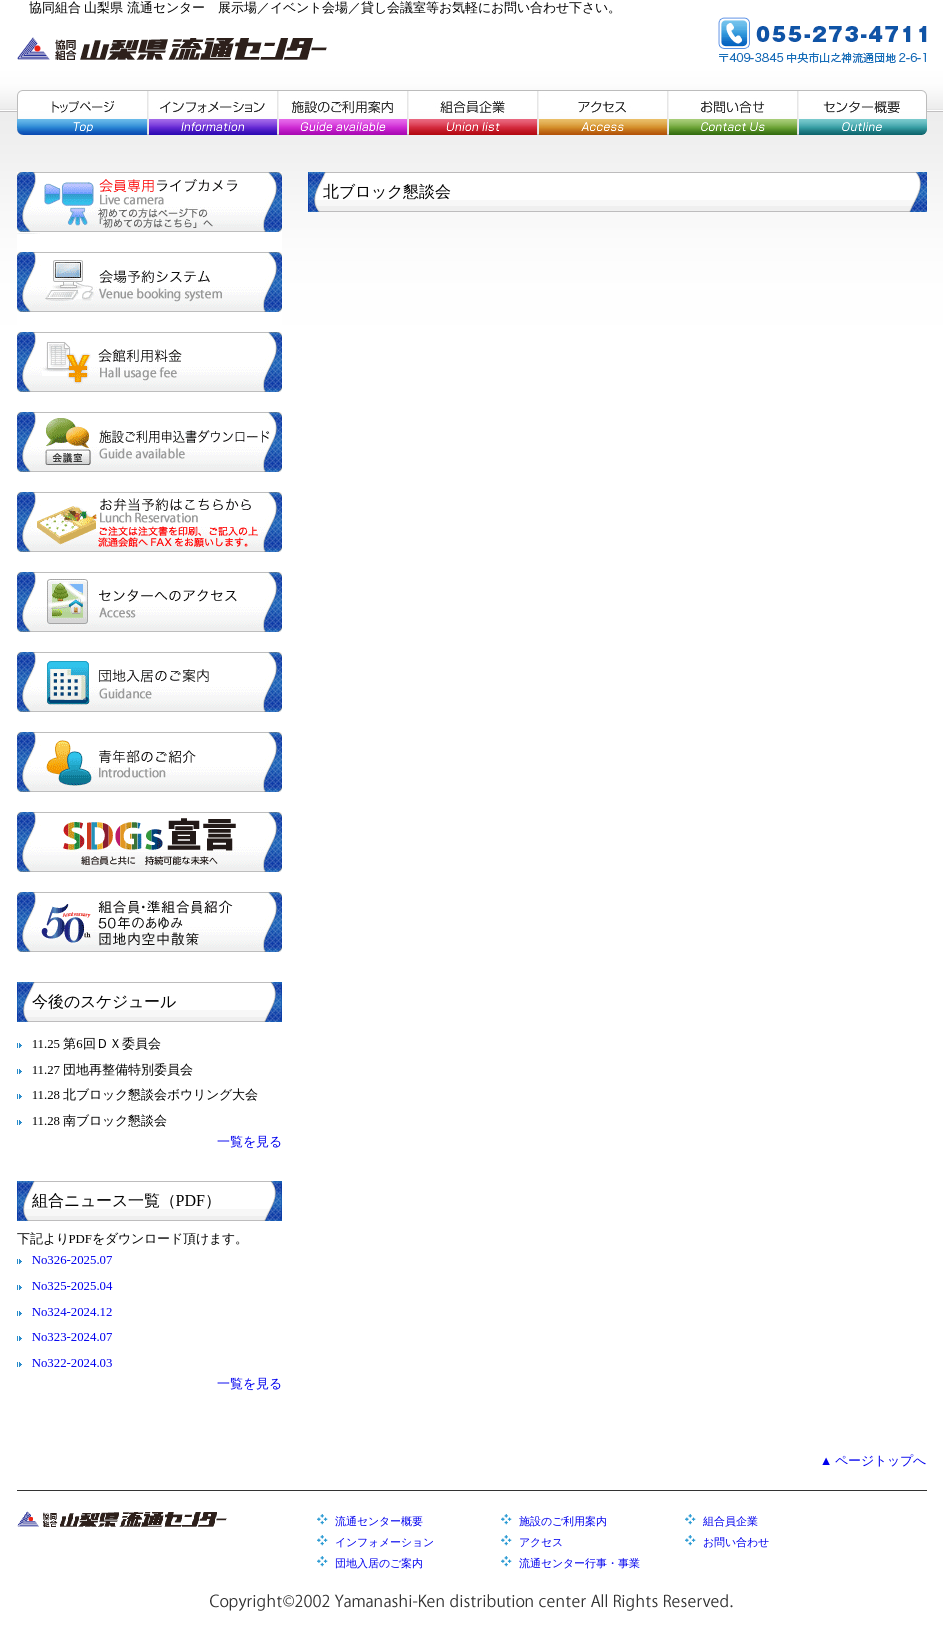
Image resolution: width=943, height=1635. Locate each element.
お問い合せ (732, 112)
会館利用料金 (149, 362)
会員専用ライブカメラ (149, 202)
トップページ (82, 112)
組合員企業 (472, 112)
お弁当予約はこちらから (149, 522)
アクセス (602, 112)
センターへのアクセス (149, 602)
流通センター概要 (379, 1521)
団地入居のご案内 (149, 682)
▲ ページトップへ (873, 1461)
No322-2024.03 (72, 1363)
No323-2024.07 (72, 1337)
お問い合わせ (736, 1542)
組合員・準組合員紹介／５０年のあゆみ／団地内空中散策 (149, 922)
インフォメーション (212, 112)
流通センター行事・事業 (579, 1563)
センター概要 (862, 112)
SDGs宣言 (149, 842)
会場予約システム (149, 282)
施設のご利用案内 (342, 112)
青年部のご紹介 (149, 762)
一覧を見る (249, 1142)
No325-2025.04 (72, 1286)
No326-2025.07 (72, 1260)
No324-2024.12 (72, 1312)
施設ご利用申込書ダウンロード (149, 442)
